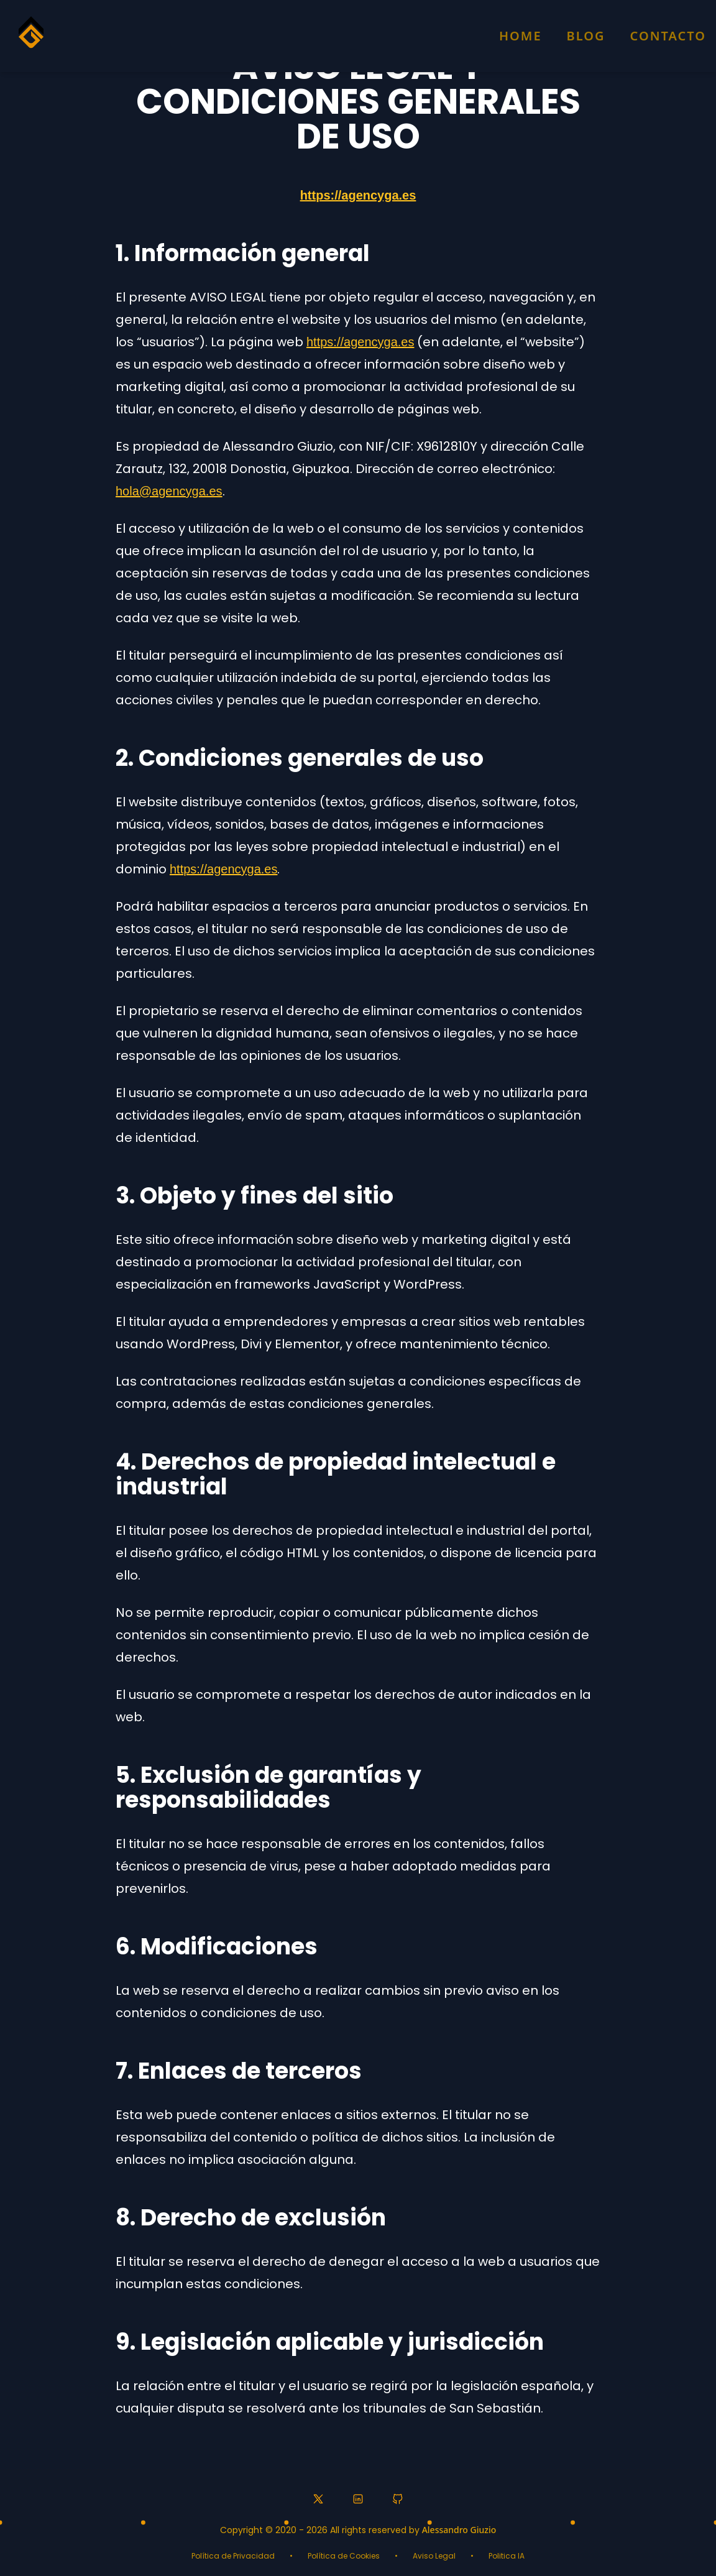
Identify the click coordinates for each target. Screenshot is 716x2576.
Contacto (668, 35)
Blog (586, 35)
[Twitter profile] (318, 2499)
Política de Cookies (344, 2556)
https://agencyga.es (358, 195)
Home (520, 35)
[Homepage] (31, 37)
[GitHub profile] (398, 2499)
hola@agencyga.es (169, 491)
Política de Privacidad (233, 2556)
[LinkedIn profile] (358, 2499)
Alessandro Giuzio (459, 2530)
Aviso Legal (434, 2556)
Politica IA (507, 2556)
